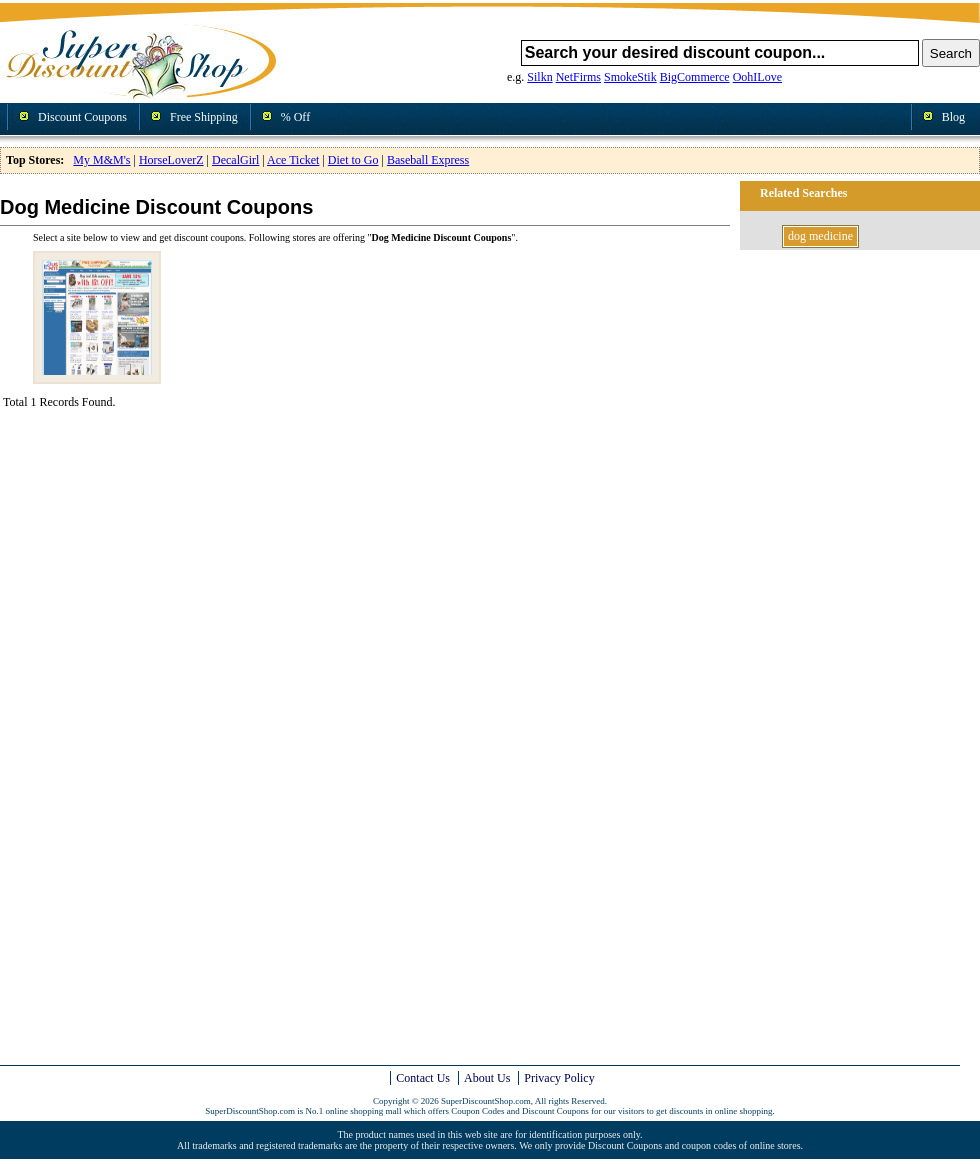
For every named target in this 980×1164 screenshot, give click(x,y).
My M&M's (101, 160)
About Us (487, 1078)
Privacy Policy (559, 1078)
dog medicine (820, 236)
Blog (953, 117)
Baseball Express (428, 160)
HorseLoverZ (171, 160)
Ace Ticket (293, 160)
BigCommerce (695, 77)
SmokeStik (630, 77)
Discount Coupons (82, 117)
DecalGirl (235, 160)
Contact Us (423, 1078)
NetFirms (578, 77)
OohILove (757, 77)
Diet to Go (353, 160)
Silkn (539, 77)
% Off (295, 117)
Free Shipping (204, 117)
